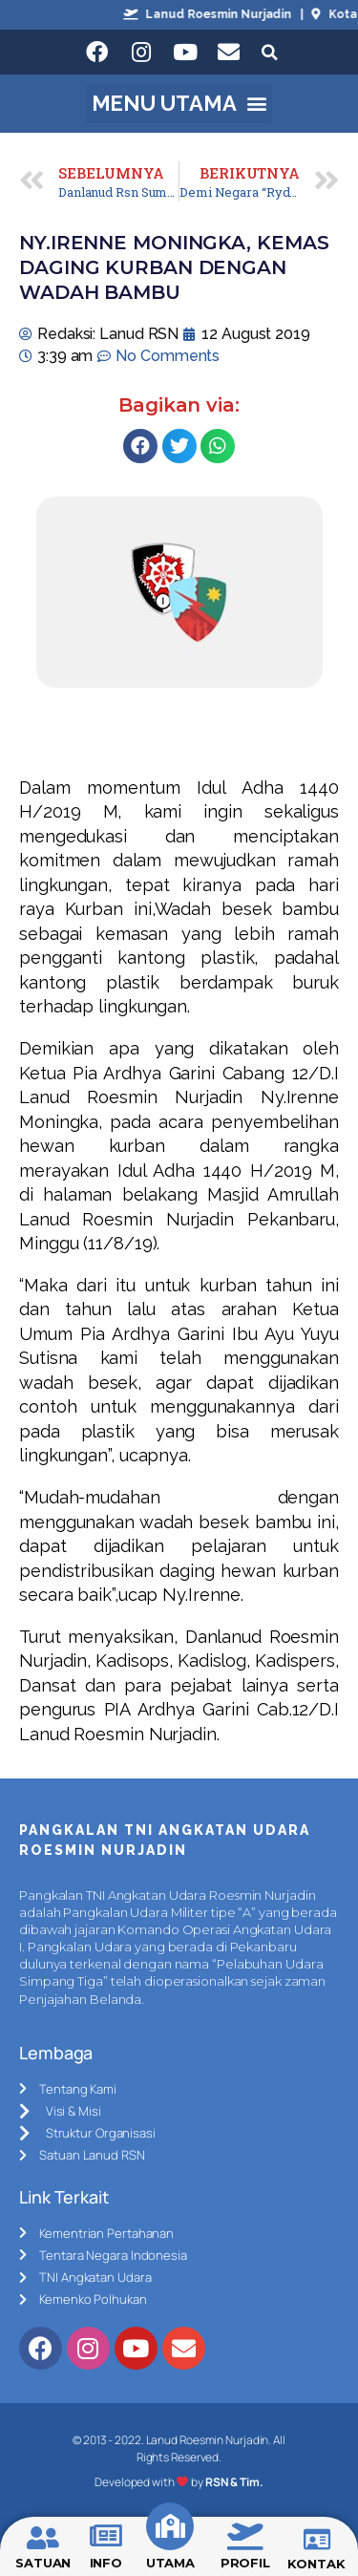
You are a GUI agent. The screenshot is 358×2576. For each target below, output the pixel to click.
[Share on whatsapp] (217, 446)
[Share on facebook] (140, 446)
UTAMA (171, 2562)
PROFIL (245, 2562)
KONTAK (316, 2563)
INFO (106, 2562)
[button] (179, 104)
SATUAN (43, 2562)
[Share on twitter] (179, 446)
